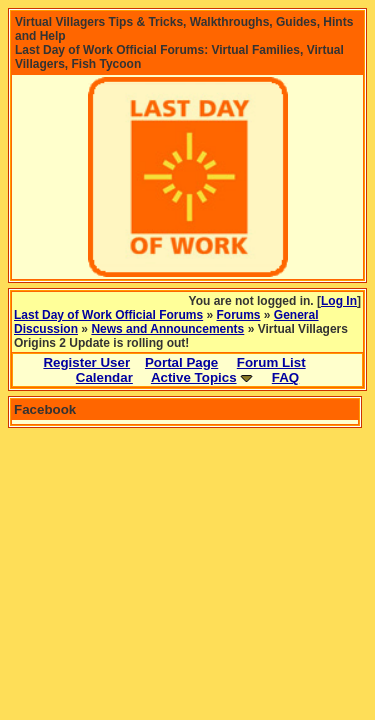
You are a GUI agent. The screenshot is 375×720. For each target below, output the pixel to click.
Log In (339, 301)
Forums (239, 315)
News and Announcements (167, 329)
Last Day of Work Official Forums (108, 315)
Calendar (104, 377)
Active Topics (194, 377)
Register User (86, 362)
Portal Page (181, 362)
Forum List (271, 362)
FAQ (285, 377)
